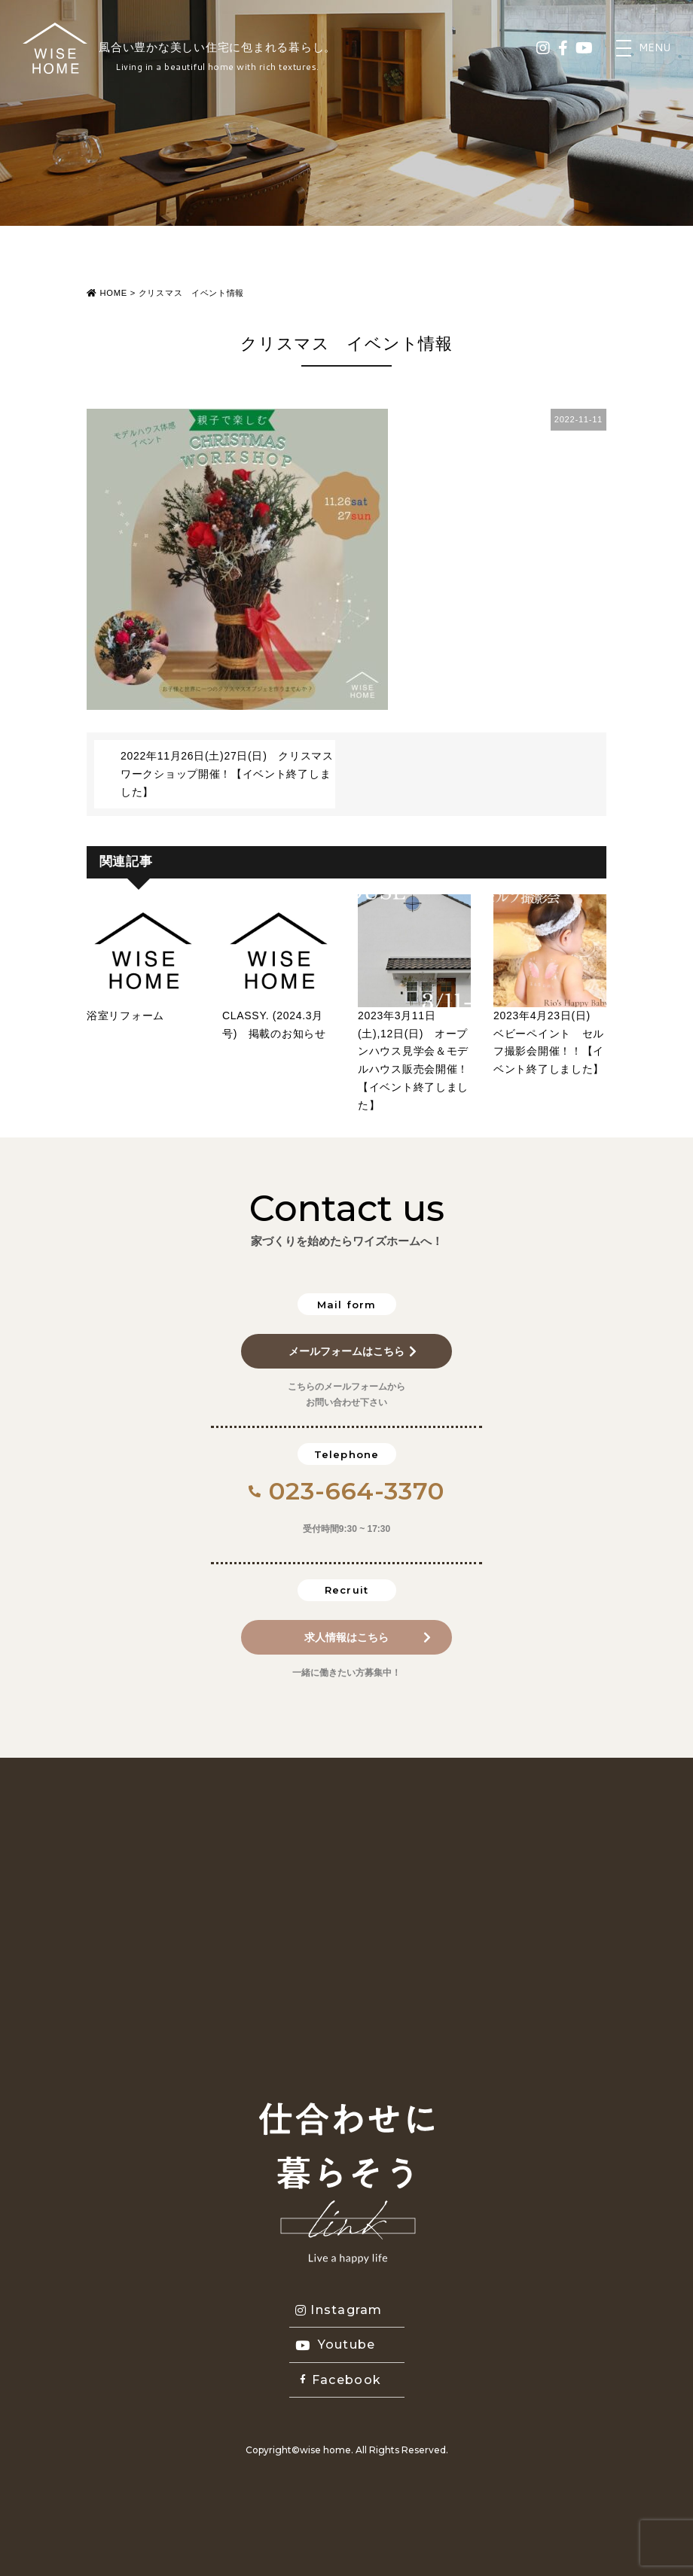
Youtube (335, 2344)
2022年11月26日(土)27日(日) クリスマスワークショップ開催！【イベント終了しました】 (227, 774)
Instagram (339, 2310)
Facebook (341, 2380)
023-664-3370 (347, 1491)
